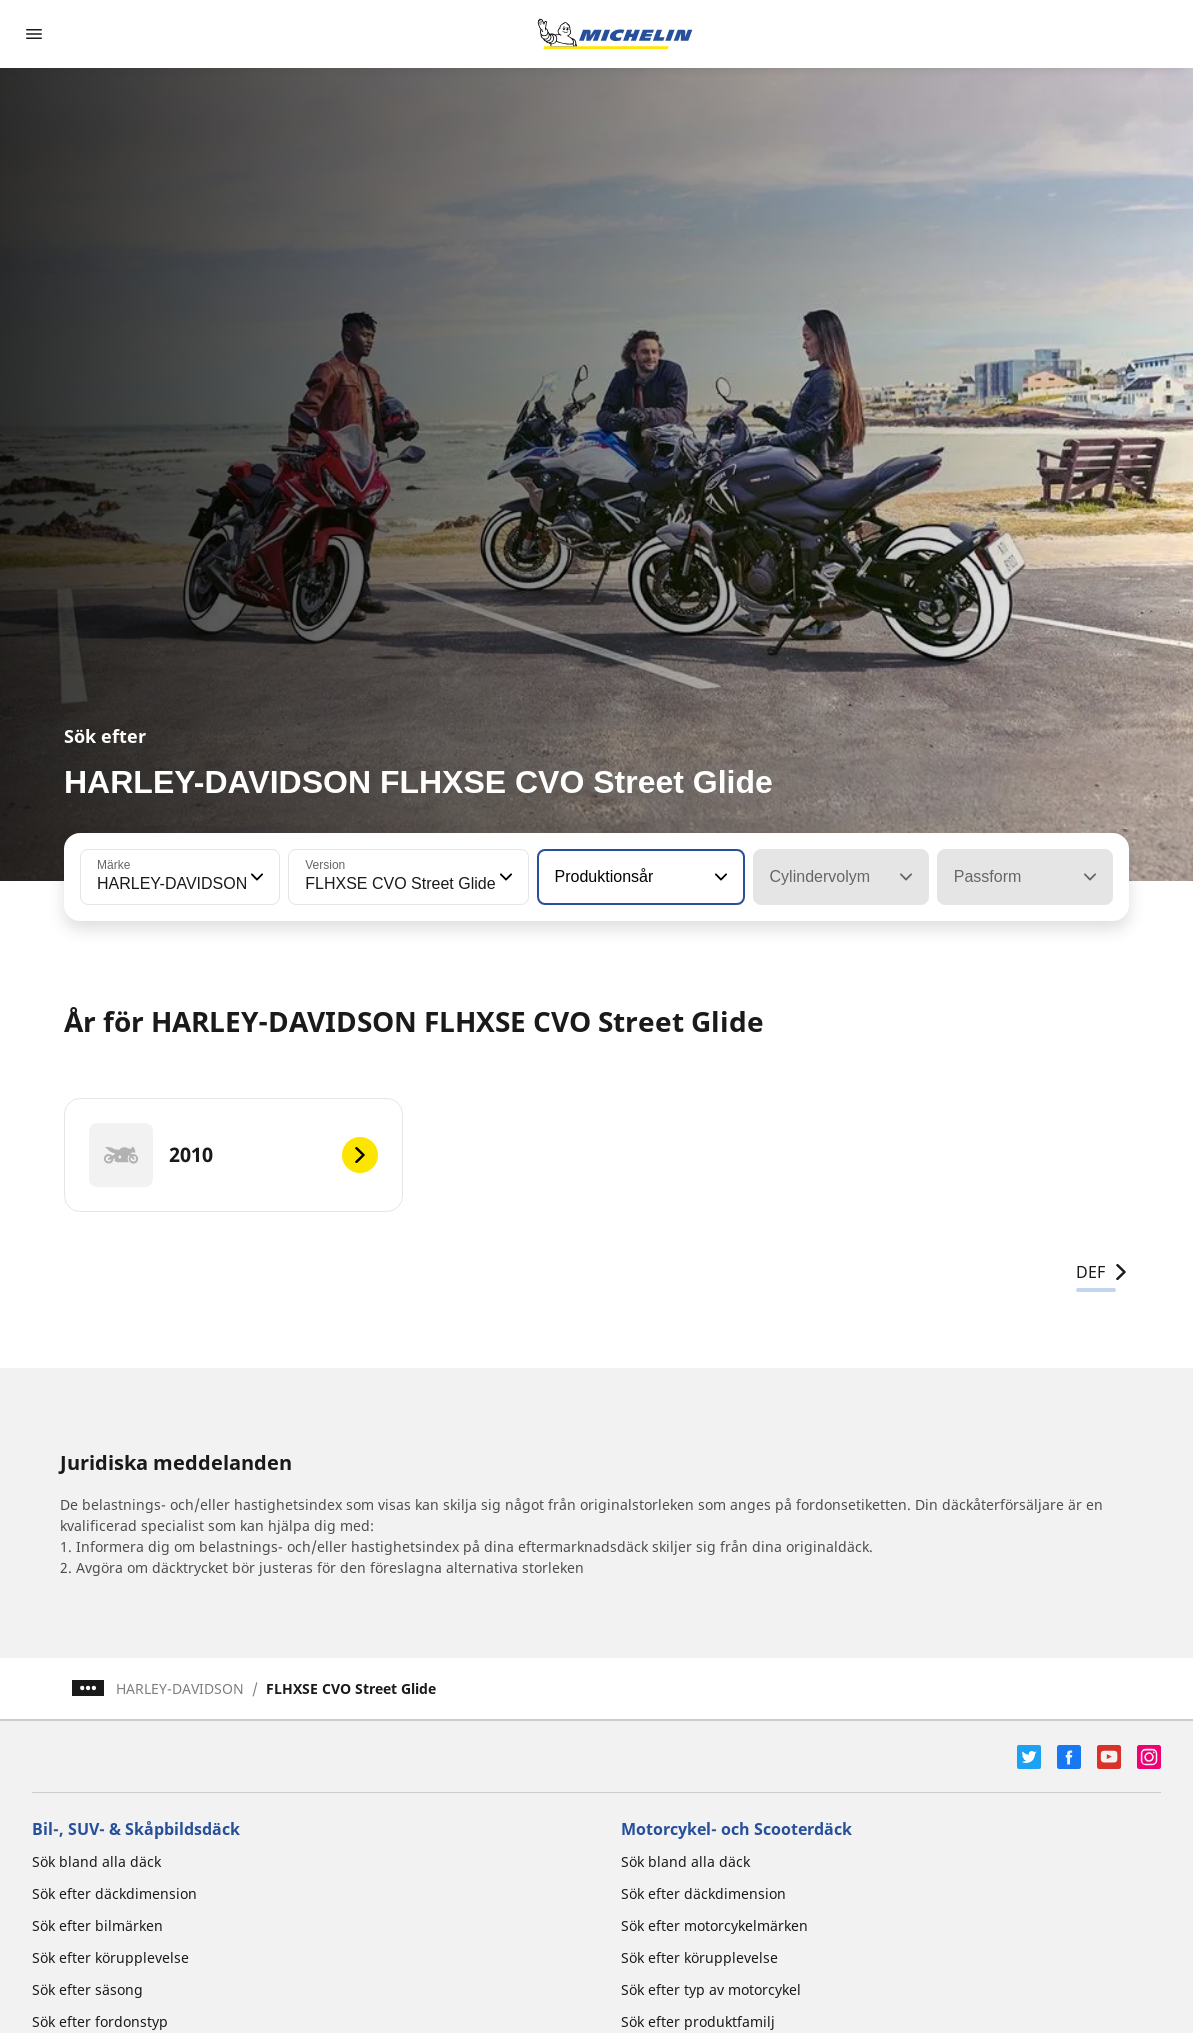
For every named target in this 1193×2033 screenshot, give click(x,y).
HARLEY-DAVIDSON (180, 1688)
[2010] (233, 1155)
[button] (255, 877)
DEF (1102, 1272)
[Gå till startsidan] (615, 34)
